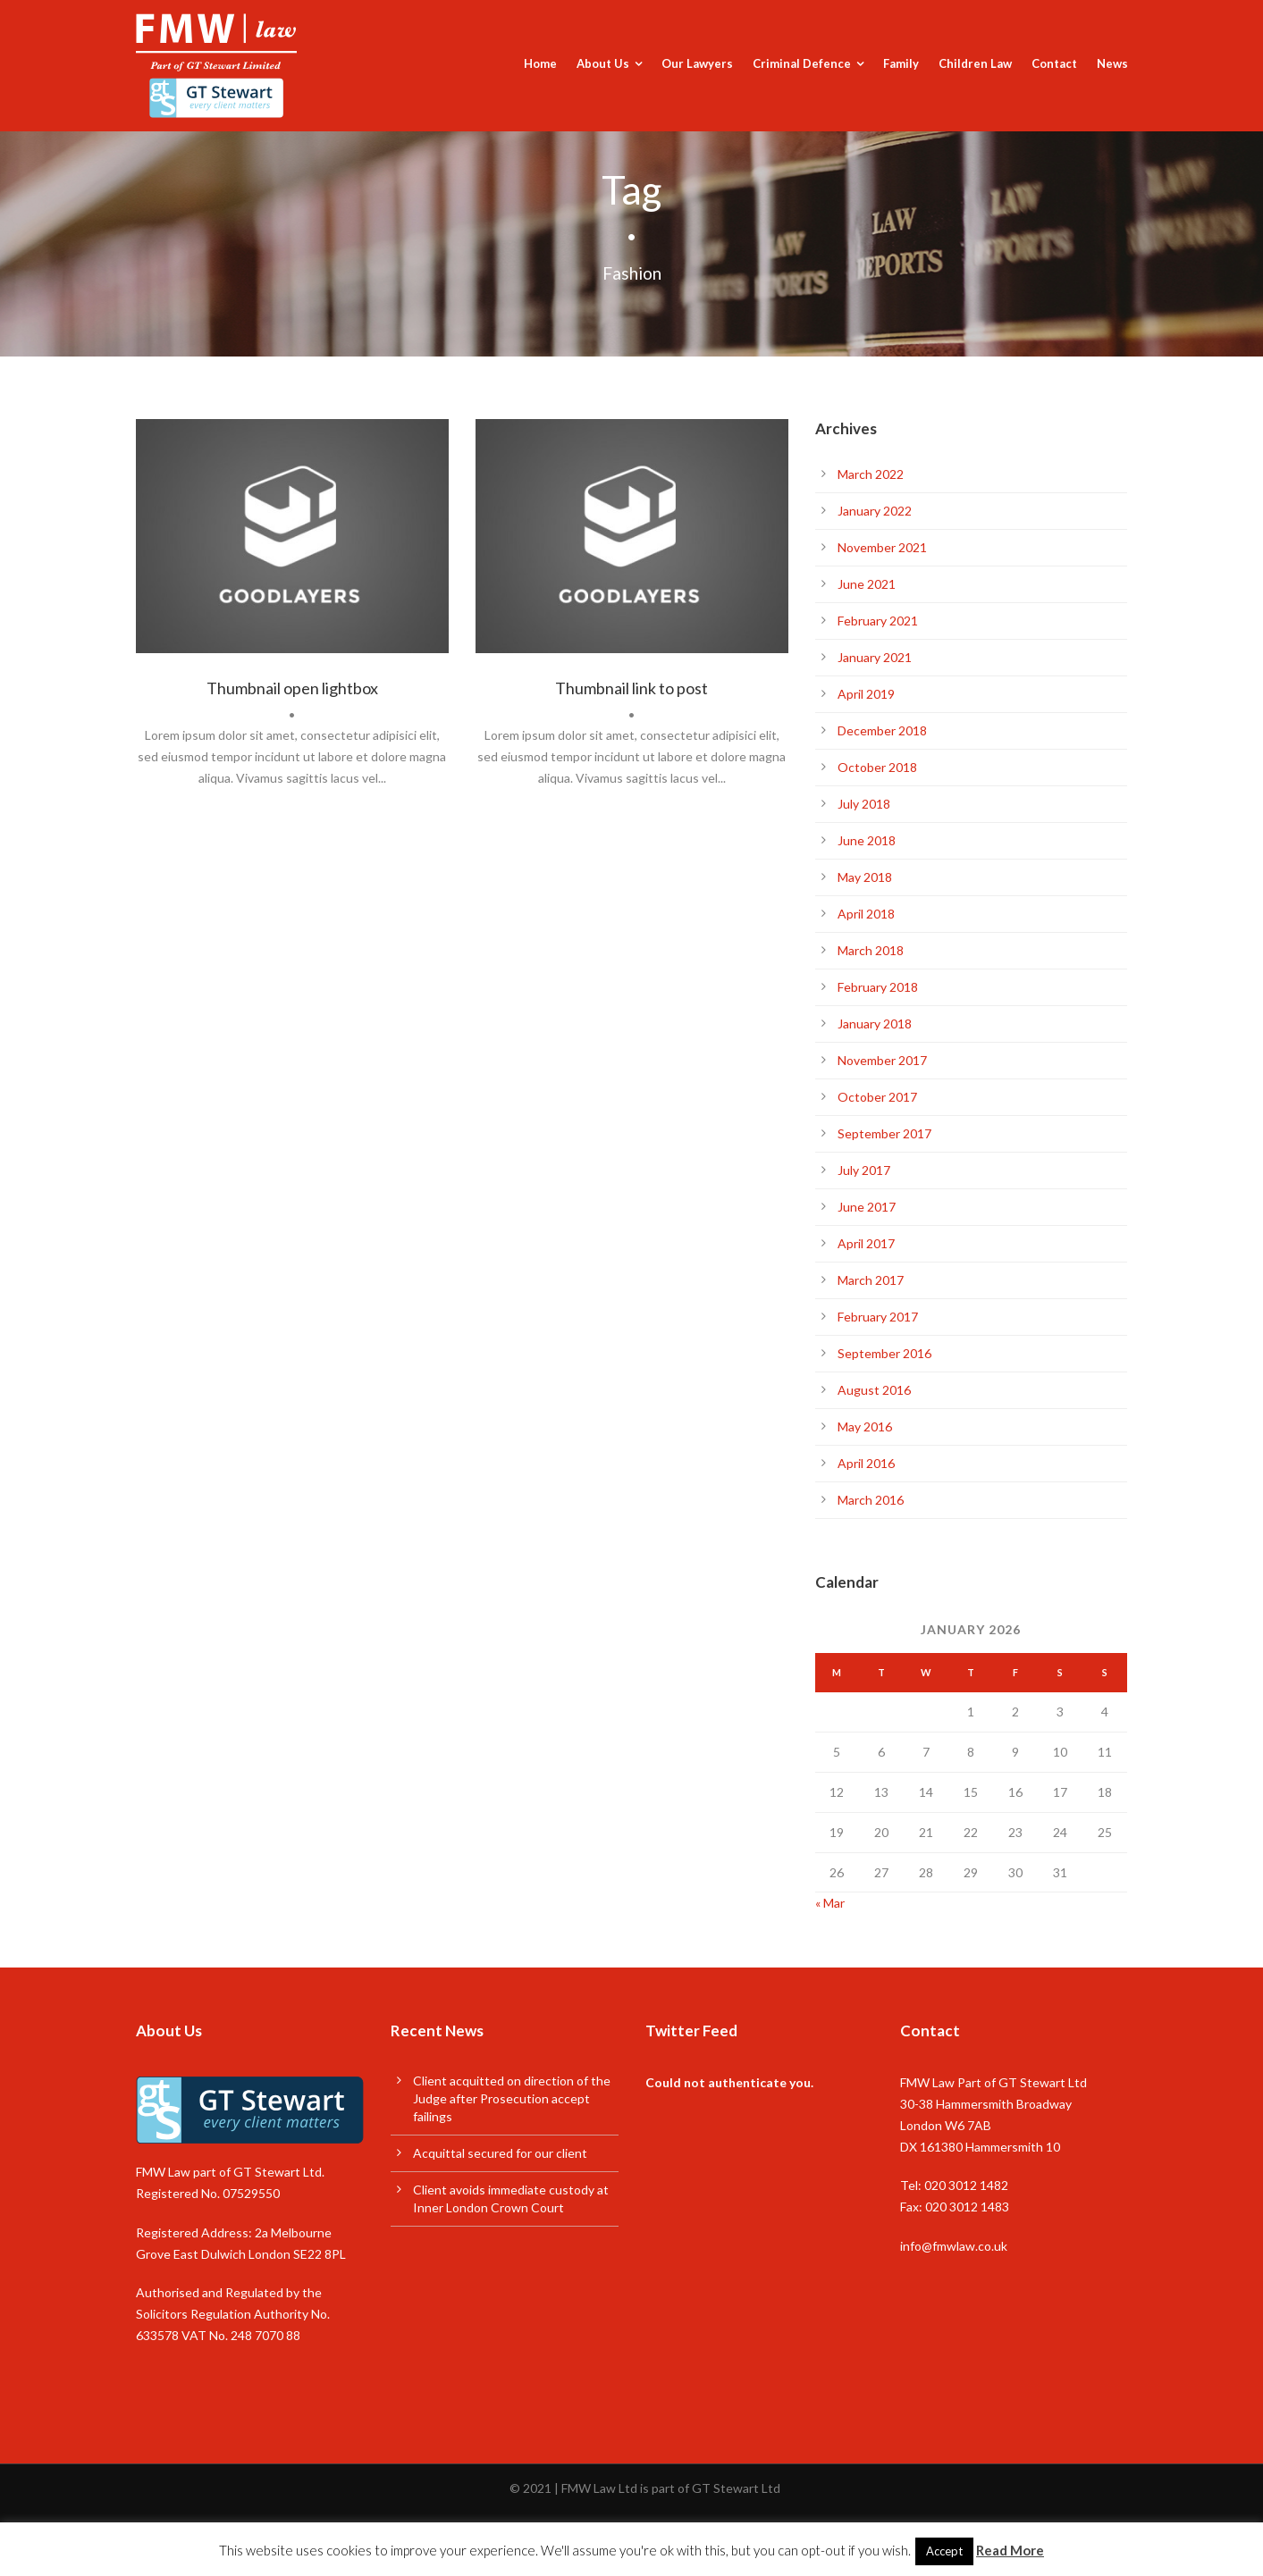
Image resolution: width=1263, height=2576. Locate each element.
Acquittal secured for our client (500, 2153)
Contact (1054, 63)
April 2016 (866, 1463)
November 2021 (882, 547)
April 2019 (866, 693)
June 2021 (867, 584)
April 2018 (866, 913)
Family (901, 63)
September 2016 (884, 1353)
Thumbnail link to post (631, 688)
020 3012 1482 (966, 2185)
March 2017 (871, 1280)
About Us (603, 63)
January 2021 (875, 657)
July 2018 (864, 803)
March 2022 (871, 474)
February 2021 (878, 620)
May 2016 (865, 1426)
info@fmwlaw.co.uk (953, 2245)
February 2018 (878, 986)
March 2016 (871, 1499)
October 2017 (877, 1096)
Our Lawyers (697, 63)
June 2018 (867, 840)
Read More (1010, 2550)
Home (540, 63)
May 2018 (865, 877)
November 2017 (882, 1060)
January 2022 (875, 510)
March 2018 (871, 950)
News (1112, 63)
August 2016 (874, 1389)
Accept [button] (944, 2551)
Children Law (975, 63)
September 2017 (884, 1133)
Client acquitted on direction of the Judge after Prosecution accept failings (511, 2098)
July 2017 (864, 1170)
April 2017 (866, 1243)
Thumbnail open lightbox (292, 688)
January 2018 (875, 1023)
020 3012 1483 (967, 2206)
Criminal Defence (802, 63)
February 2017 (878, 1316)
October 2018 (877, 767)
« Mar (830, 1902)
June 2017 (867, 1206)
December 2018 (882, 730)
